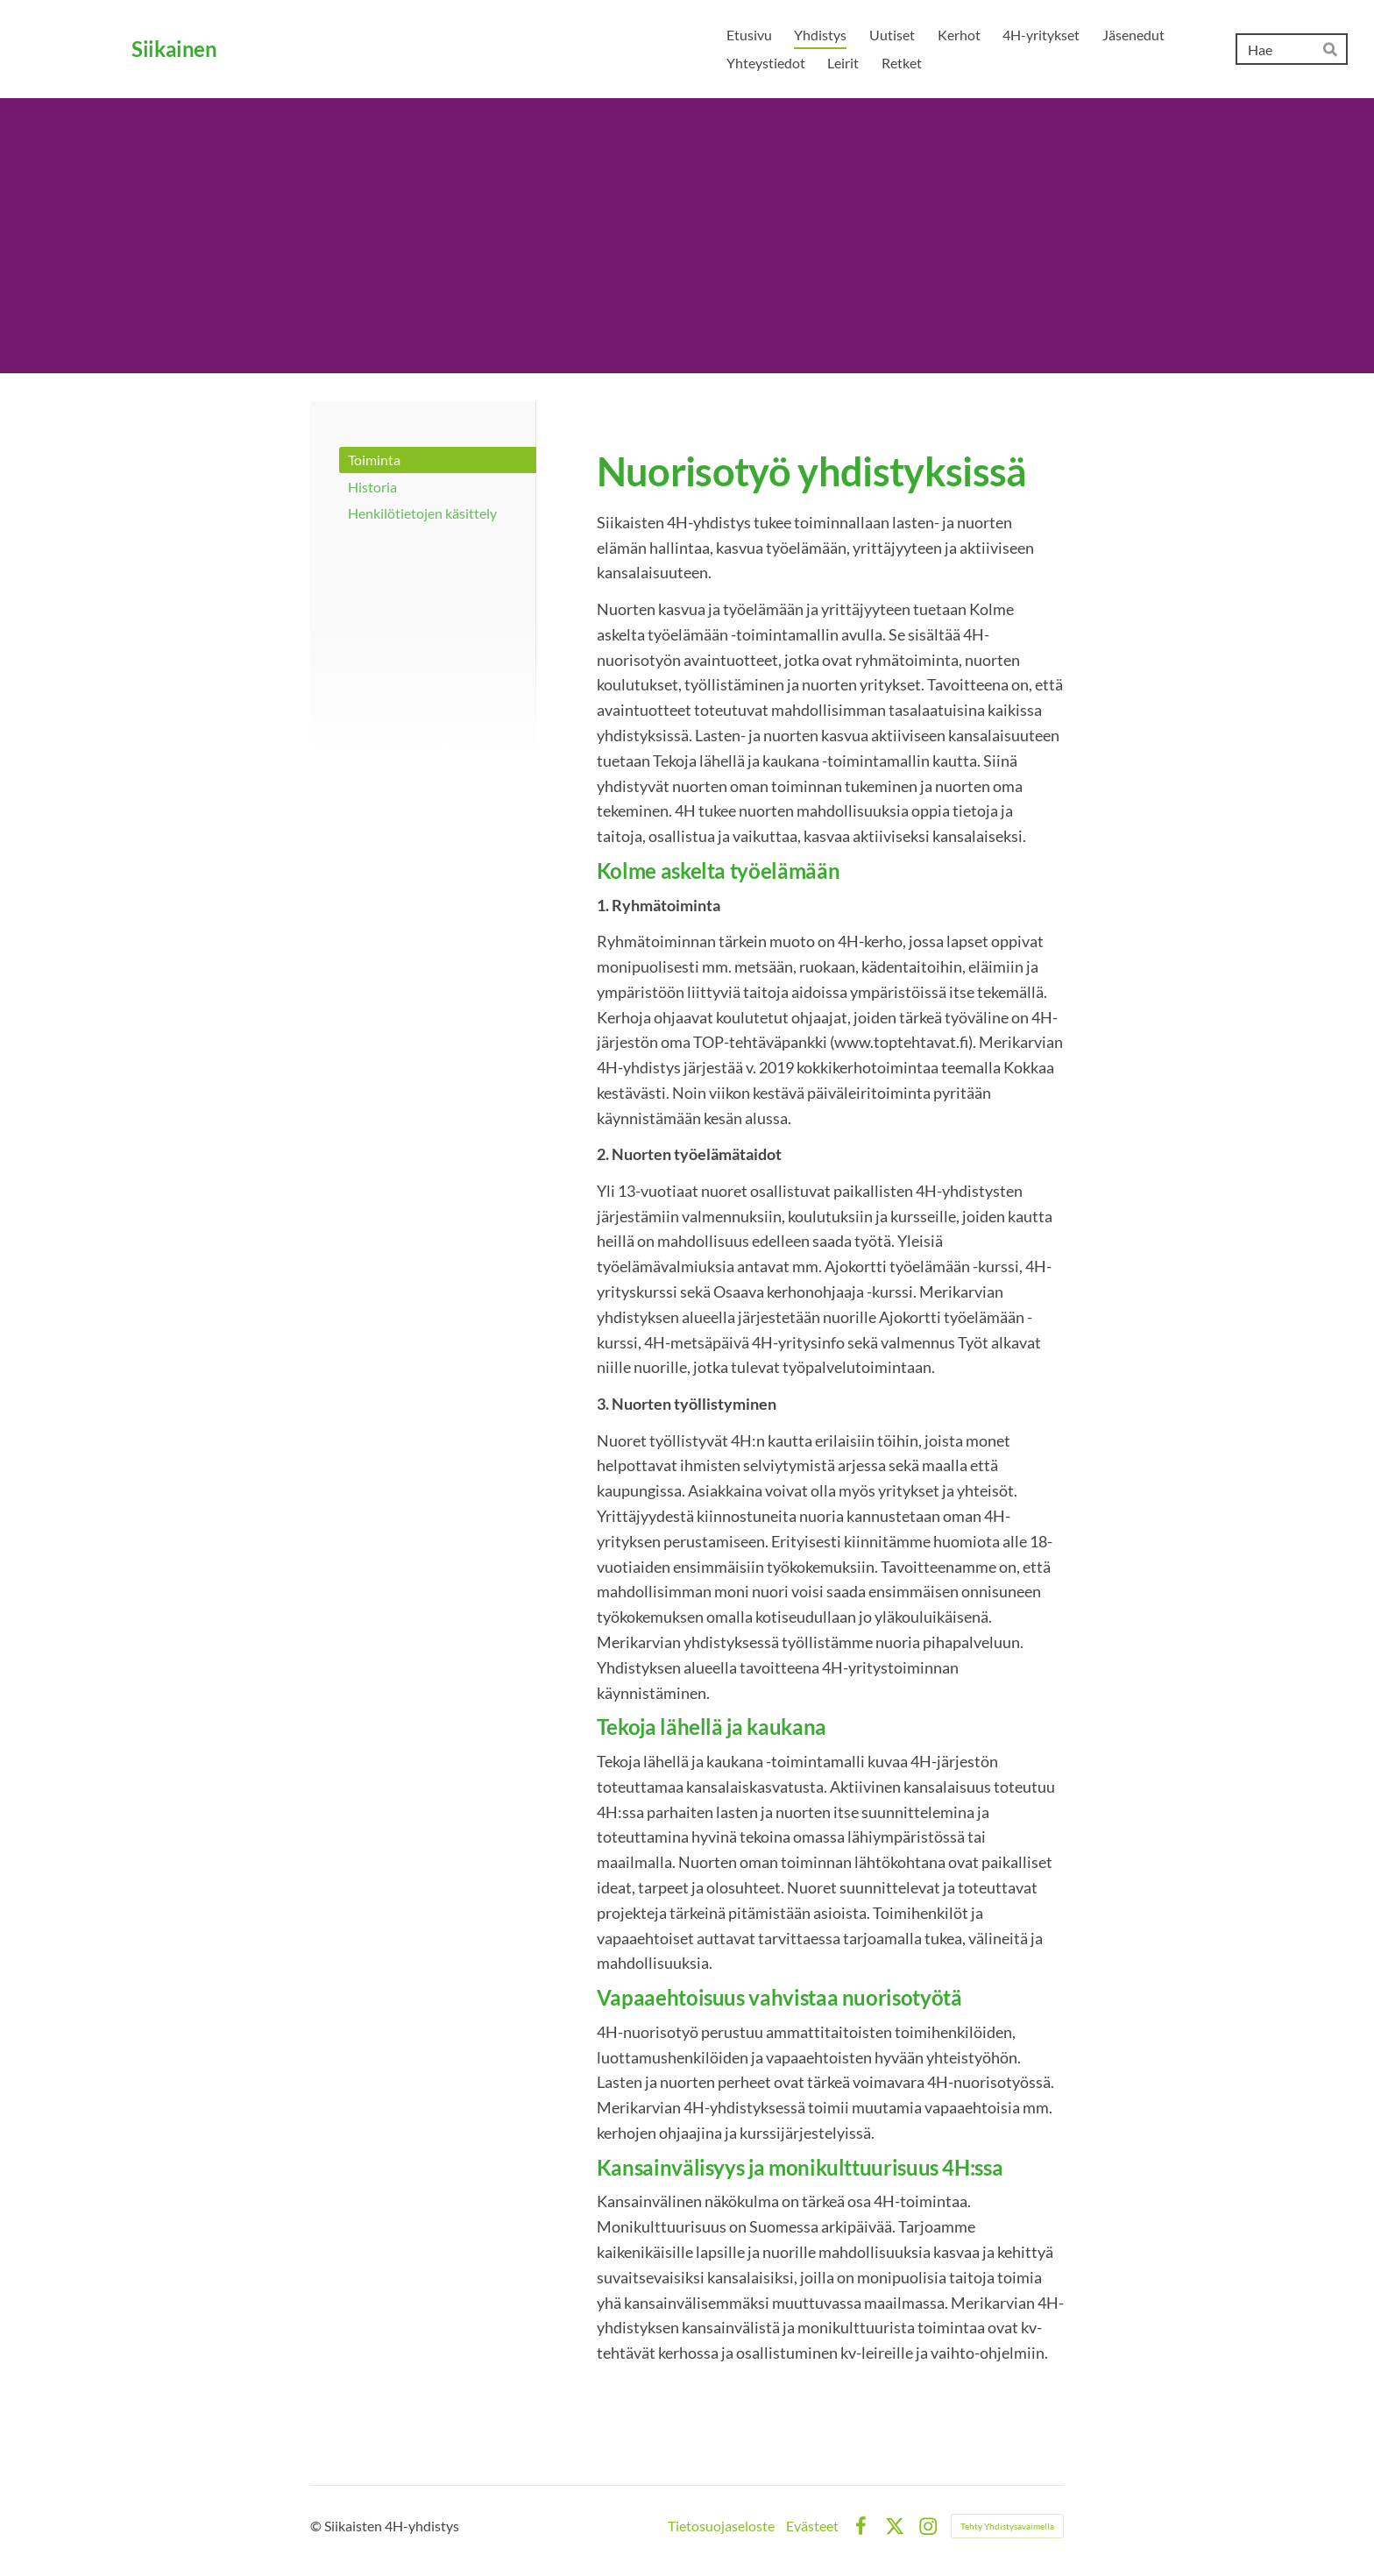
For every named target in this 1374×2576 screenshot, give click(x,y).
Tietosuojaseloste (721, 2526)
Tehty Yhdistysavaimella (1007, 2526)
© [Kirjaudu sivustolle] (317, 2525)
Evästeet (812, 2526)
